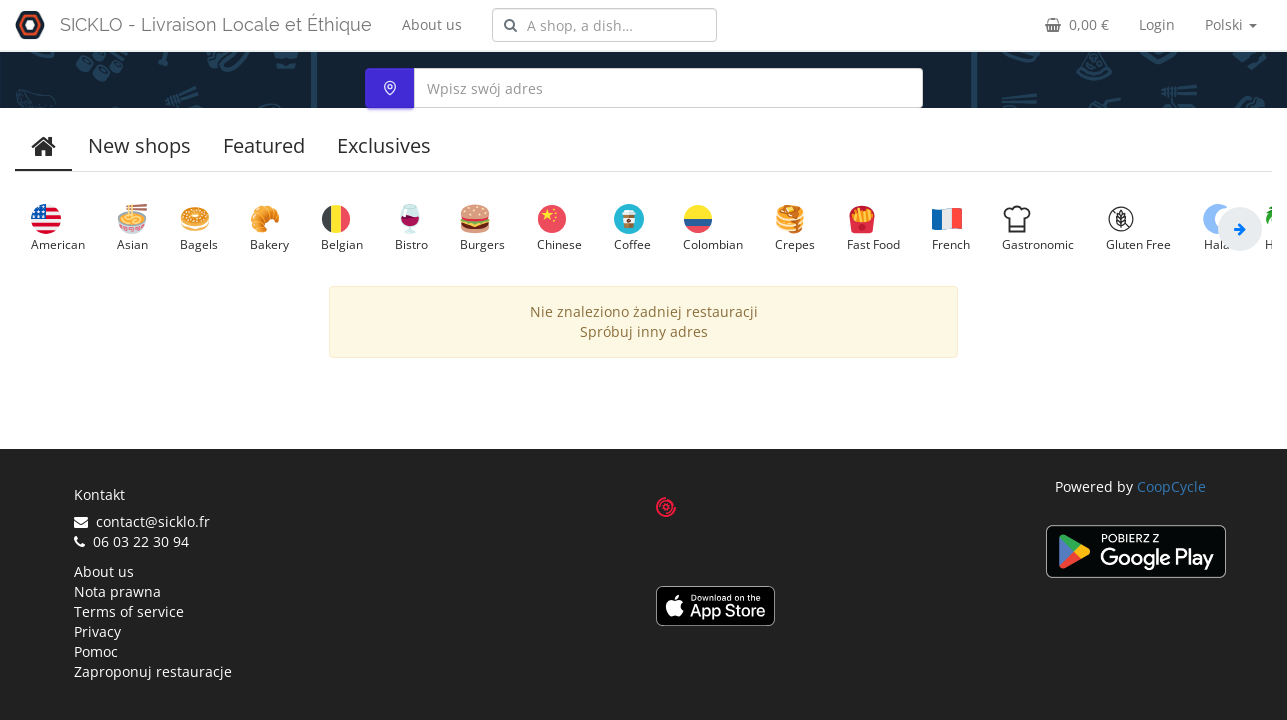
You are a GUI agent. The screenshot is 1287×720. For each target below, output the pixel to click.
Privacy (97, 631)
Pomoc (96, 651)
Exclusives (384, 145)
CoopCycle (1171, 486)
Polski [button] (1231, 24)
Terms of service (129, 611)
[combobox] (604, 25)
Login (1157, 24)
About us (432, 24)
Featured (264, 145)
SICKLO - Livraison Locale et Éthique (216, 24)
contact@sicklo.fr (142, 521)
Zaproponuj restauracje (153, 671)
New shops (139, 145)
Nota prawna (117, 591)
